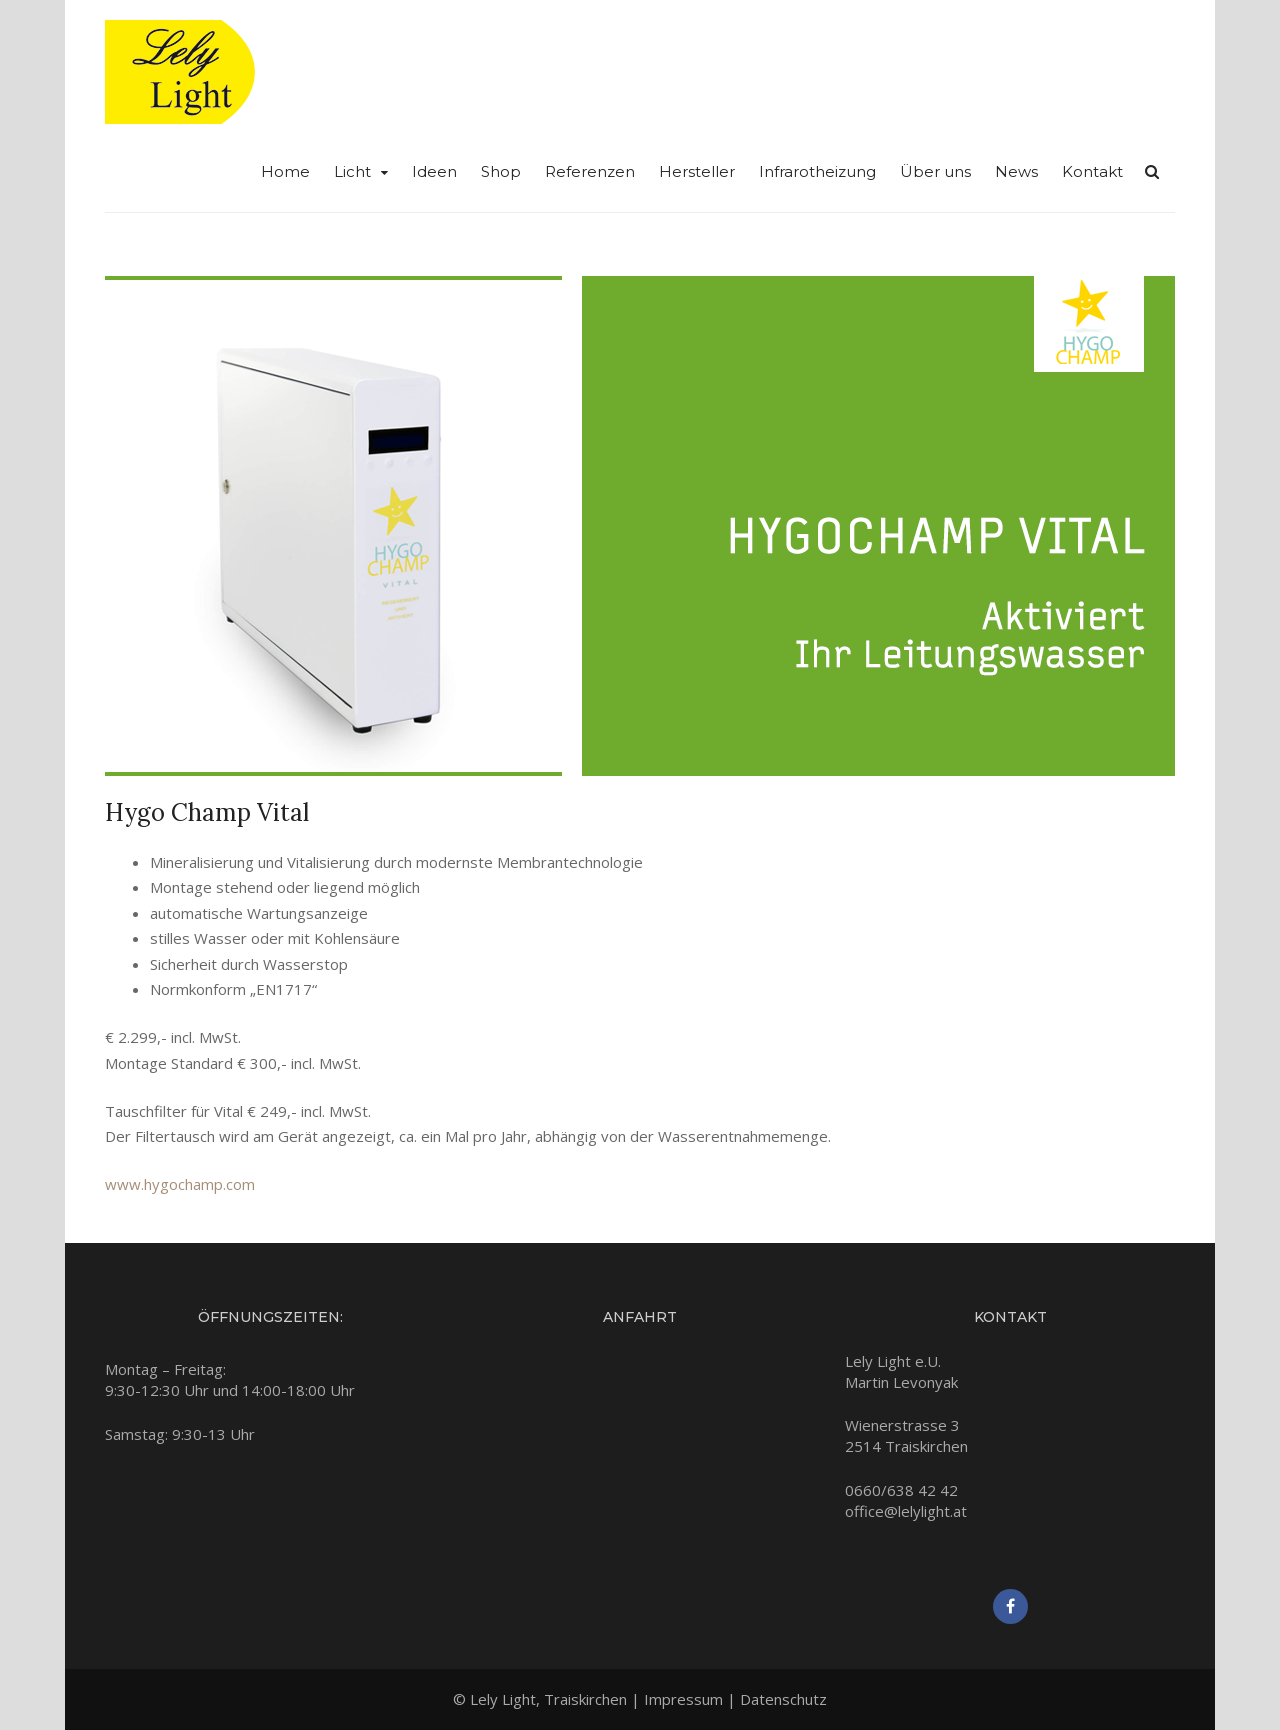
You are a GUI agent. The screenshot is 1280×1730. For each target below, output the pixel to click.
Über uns (935, 171)
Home (285, 171)
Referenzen (590, 171)
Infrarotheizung (817, 171)
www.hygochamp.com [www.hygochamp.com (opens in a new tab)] (180, 1184)
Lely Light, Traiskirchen (548, 1699)
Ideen (434, 171)
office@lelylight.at (906, 1511)
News (1016, 171)
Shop (501, 171)
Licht (352, 171)
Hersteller (697, 171)
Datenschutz (783, 1699)
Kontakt (1092, 171)
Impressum (683, 1699)
